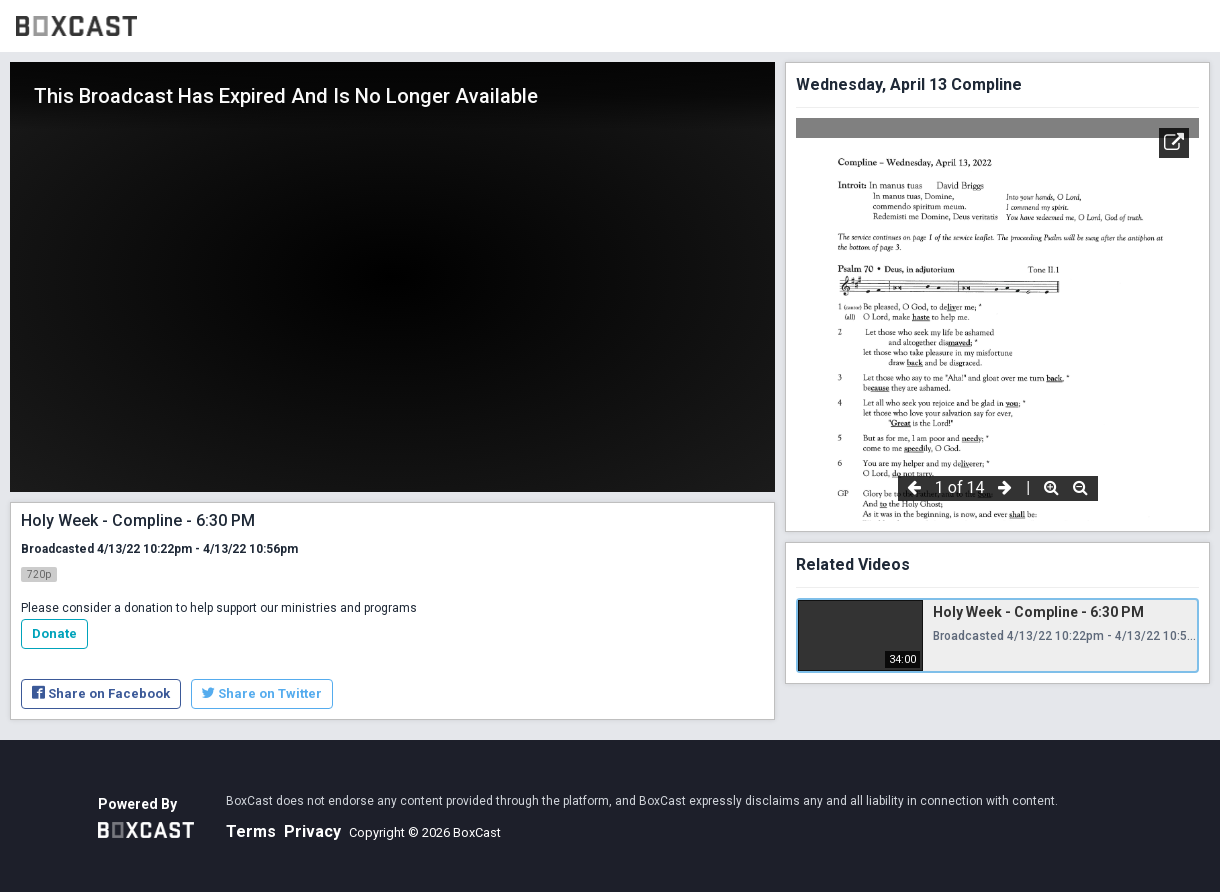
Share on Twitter (262, 693)
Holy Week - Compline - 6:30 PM (1038, 612)
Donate (54, 633)
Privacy (312, 831)
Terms (251, 831)
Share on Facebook (101, 693)
